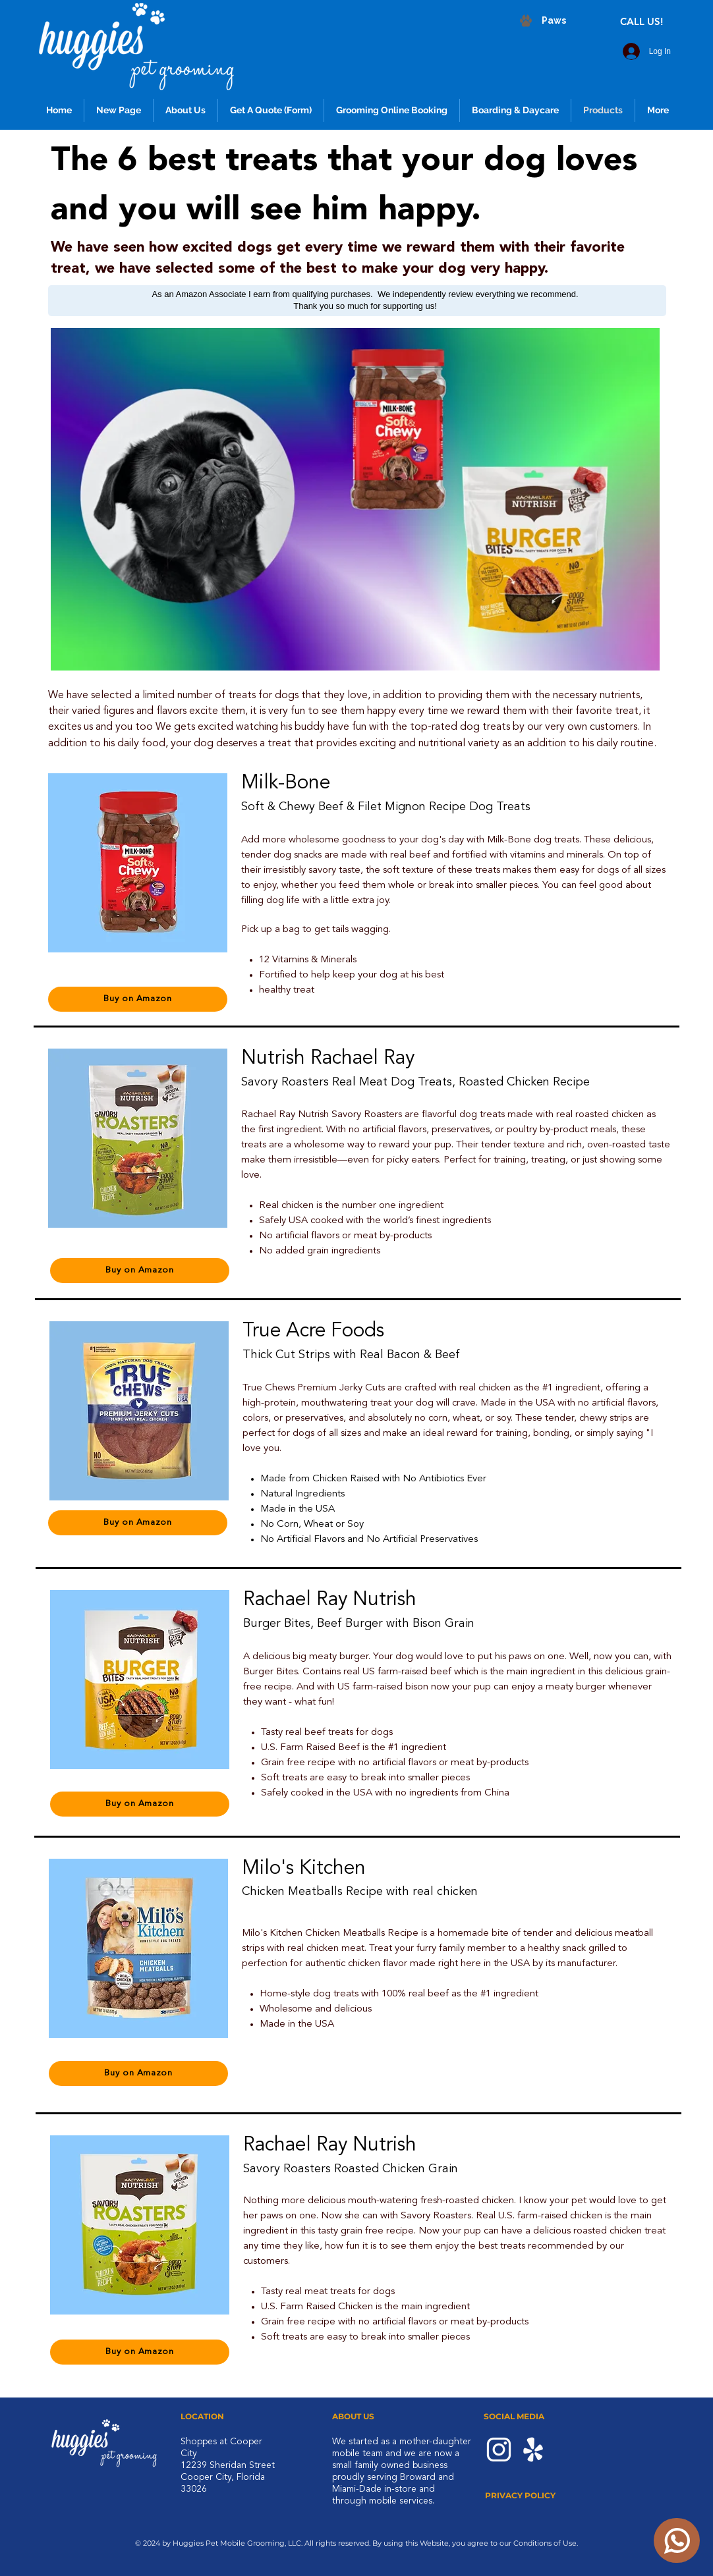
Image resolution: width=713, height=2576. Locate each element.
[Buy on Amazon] (137, 999)
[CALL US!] (643, 21)
